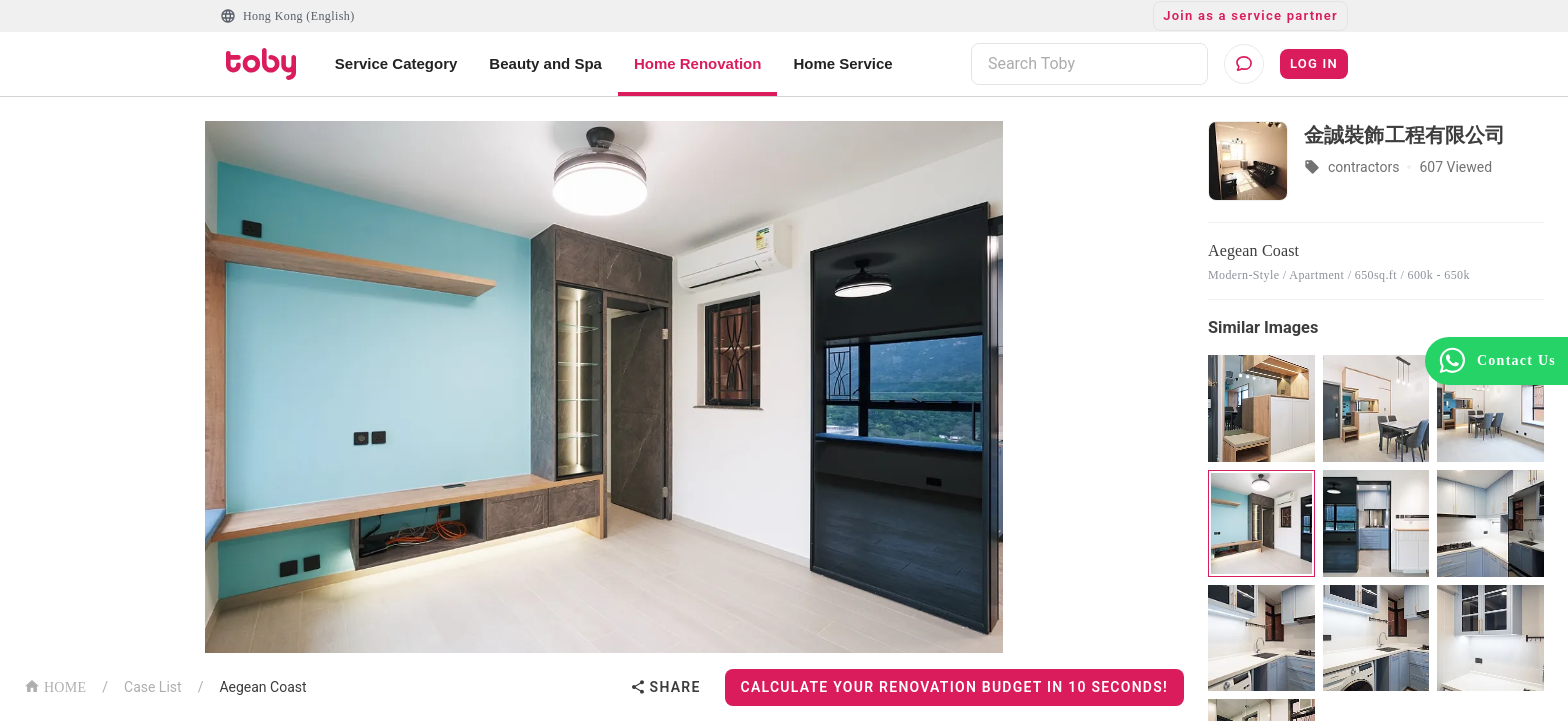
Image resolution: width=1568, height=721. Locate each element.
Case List (153, 687)
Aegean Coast (262, 687)
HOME (55, 685)
